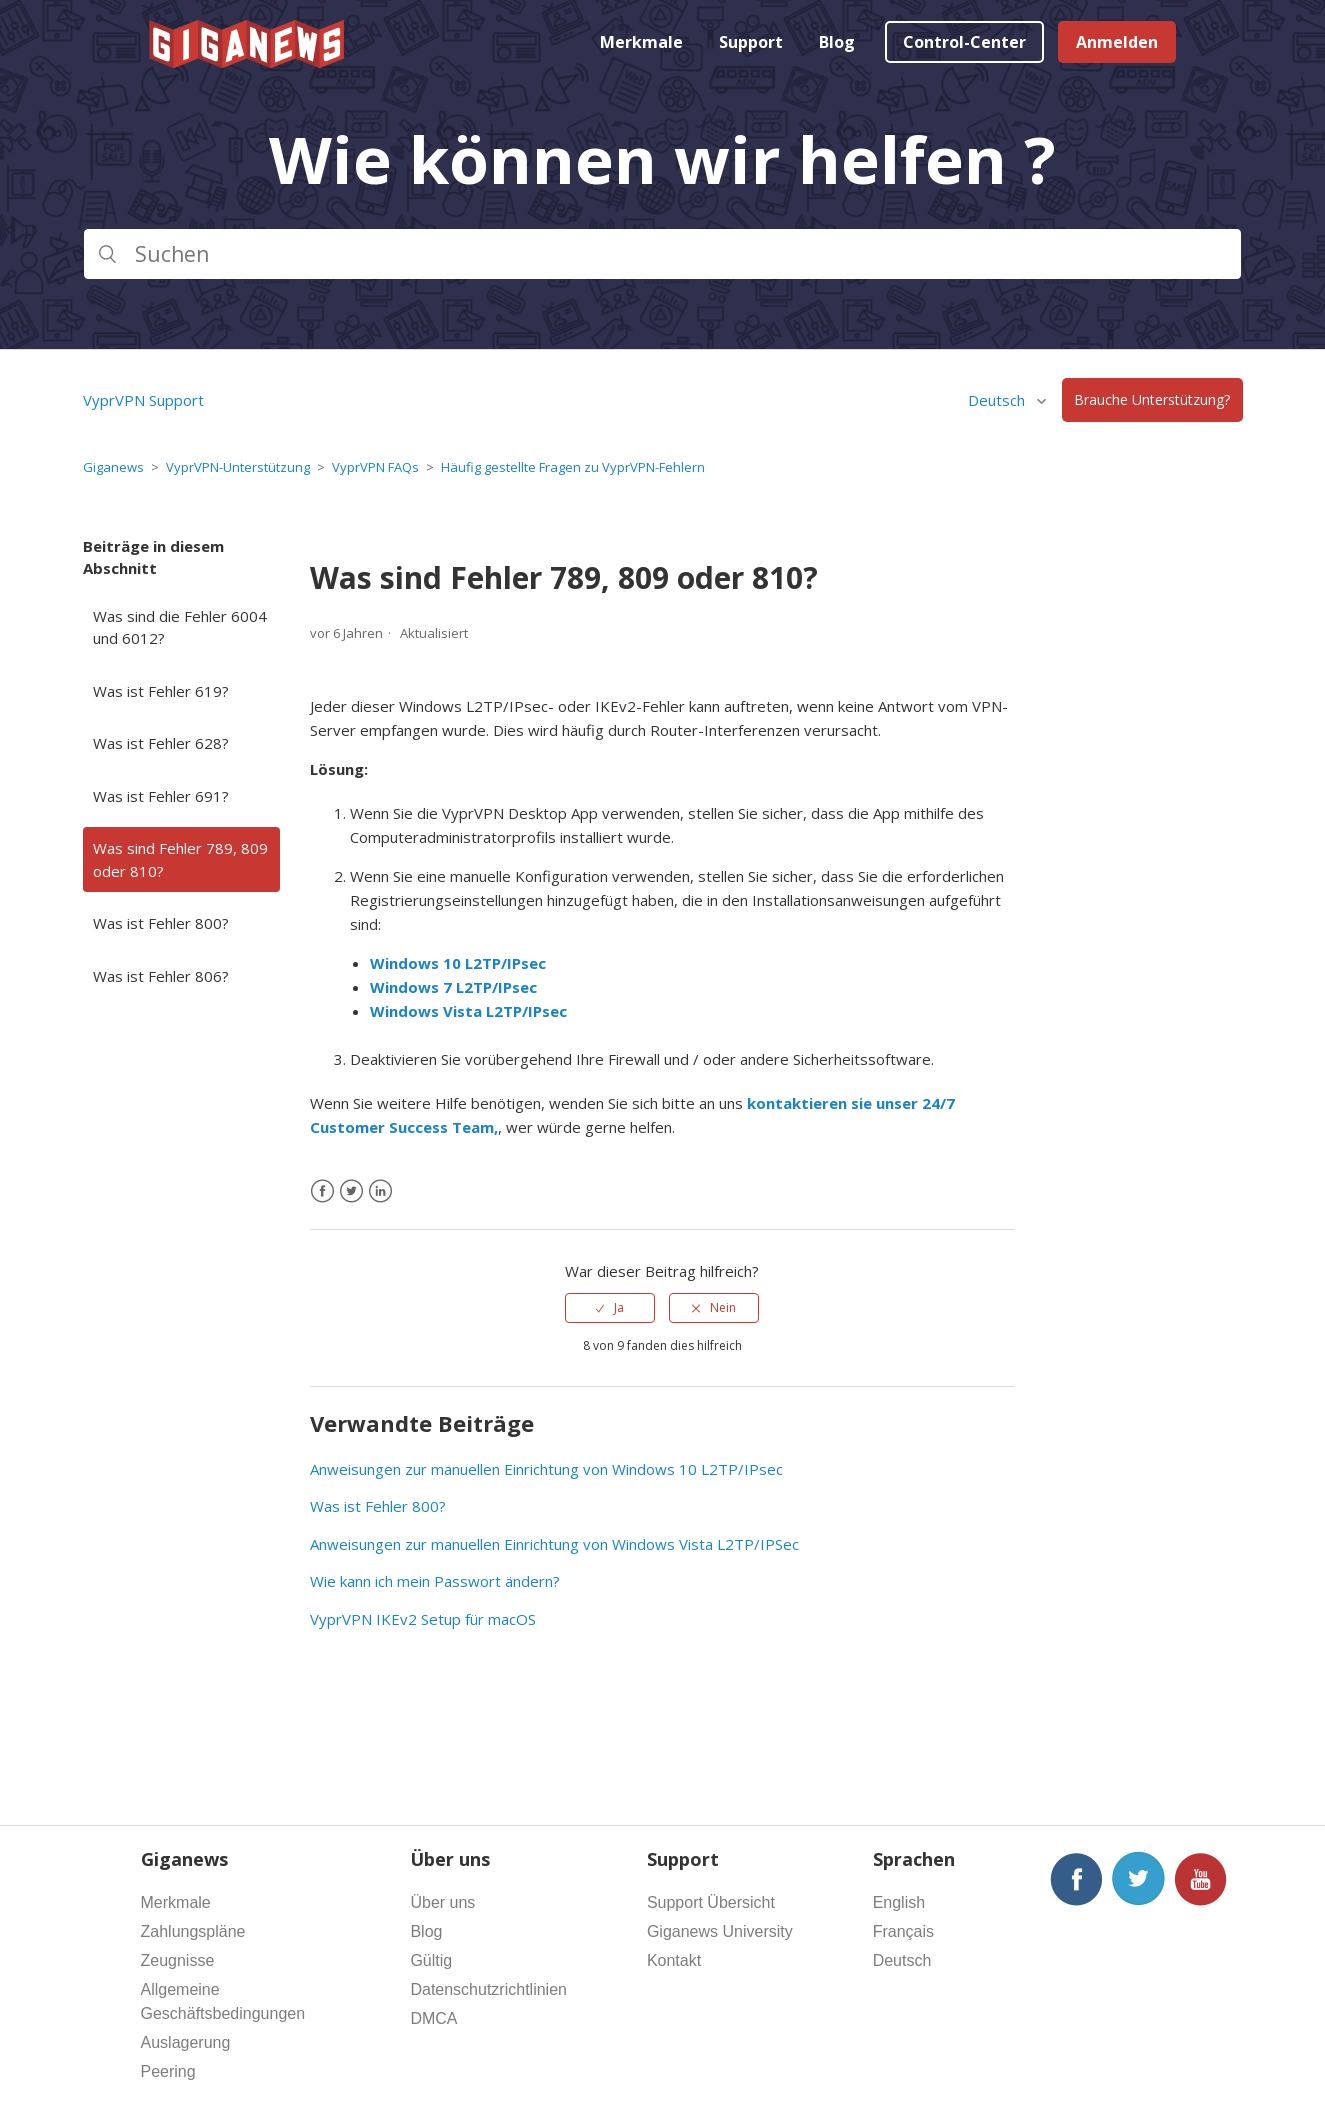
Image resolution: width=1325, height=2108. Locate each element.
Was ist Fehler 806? (161, 976)
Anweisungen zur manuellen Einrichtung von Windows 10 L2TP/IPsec (546, 1469)
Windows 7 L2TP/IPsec (453, 987)
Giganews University (720, 1931)
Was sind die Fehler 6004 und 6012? (180, 627)
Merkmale (641, 42)
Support (751, 42)
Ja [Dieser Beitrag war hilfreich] (619, 1307)
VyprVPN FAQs (375, 467)
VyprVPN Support (143, 400)
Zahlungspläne (193, 1931)
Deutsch (998, 400)
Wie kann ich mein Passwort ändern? (435, 1581)
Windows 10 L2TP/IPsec (458, 963)
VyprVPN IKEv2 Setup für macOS (423, 1619)
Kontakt (674, 1960)
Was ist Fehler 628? (161, 743)
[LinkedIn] (380, 1191)
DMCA (433, 2018)
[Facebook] (322, 1191)
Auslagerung (186, 2042)
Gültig (431, 1960)
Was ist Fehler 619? (161, 691)
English (899, 1902)
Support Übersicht (711, 1902)
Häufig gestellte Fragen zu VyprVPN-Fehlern (573, 467)
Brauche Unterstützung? (1152, 400)
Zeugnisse (178, 1960)
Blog (837, 42)
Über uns (442, 1902)
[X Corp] (351, 1191)
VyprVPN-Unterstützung (238, 467)
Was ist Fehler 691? (161, 796)
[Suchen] (662, 254)
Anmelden (1117, 42)
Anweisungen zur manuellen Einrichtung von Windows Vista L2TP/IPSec (554, 1544)
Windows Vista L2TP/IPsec (468, 1011)
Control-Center (964, 42)
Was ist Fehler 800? (161, 923)
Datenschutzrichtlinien (488, 1989)
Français (903, 1931)
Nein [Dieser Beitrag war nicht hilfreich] (723, 1307)
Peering (168, 2071)
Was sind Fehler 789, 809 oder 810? (180, 859)
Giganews (113, 467)
